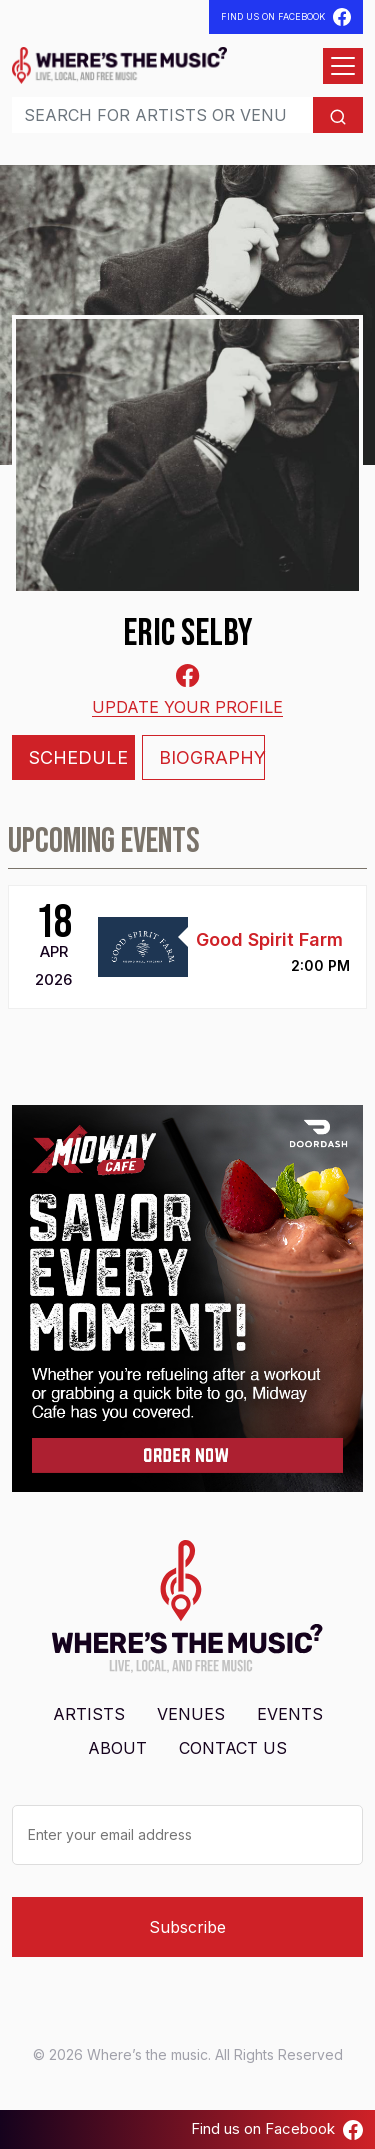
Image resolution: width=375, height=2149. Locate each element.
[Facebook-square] (188, 675)
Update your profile (187, 707)
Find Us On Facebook (286, 17)
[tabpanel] (187, 915)
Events (290, 1714)
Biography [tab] (212, 757)
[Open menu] (343, 66)
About (117, 1748)
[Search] (162, 115)
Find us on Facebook (277, 2129)
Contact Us (233, 1748)
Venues (191, 1714)
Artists (89, 1714)
